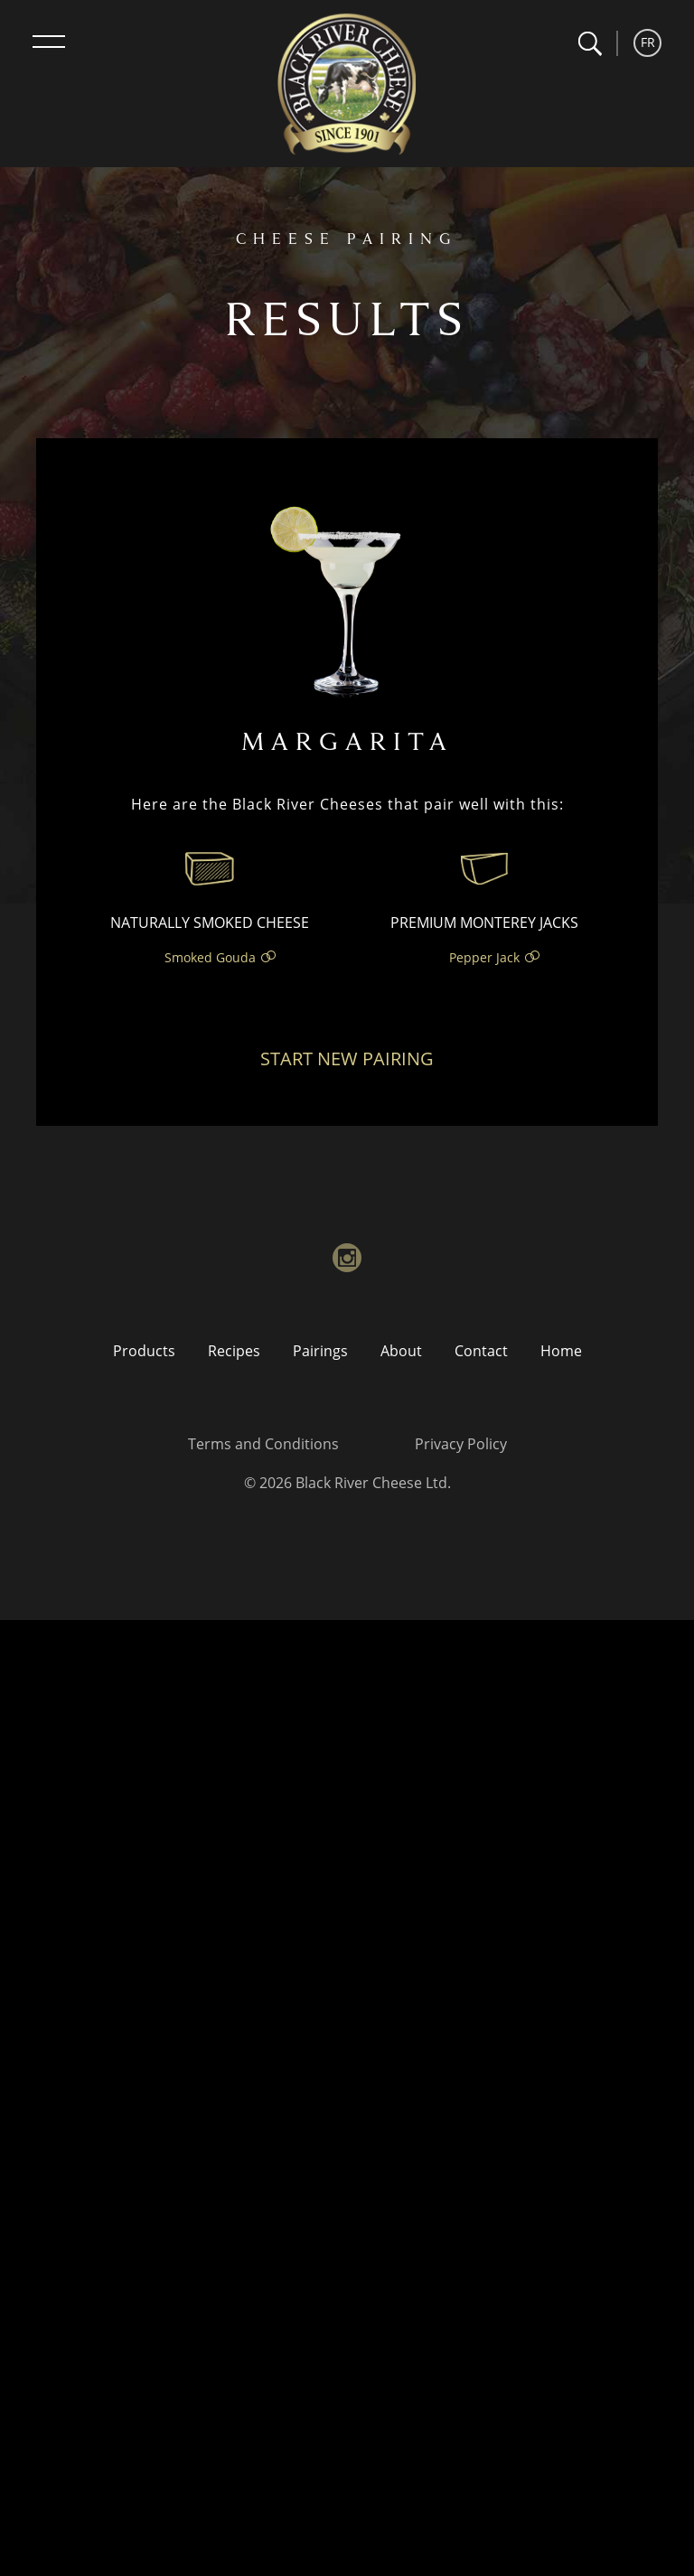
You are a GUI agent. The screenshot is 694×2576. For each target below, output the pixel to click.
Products (144, 1351)
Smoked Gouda (210, 957)
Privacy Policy (461, 1444)
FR (648, 42)
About (401, 1351)
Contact (481, 1351)
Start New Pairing (347, 1058)
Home (561, 1351)
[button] (589, 44)
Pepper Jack (484, 957)
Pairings (320, 1351)
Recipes (234, 1351)
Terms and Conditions (263, 1444)
